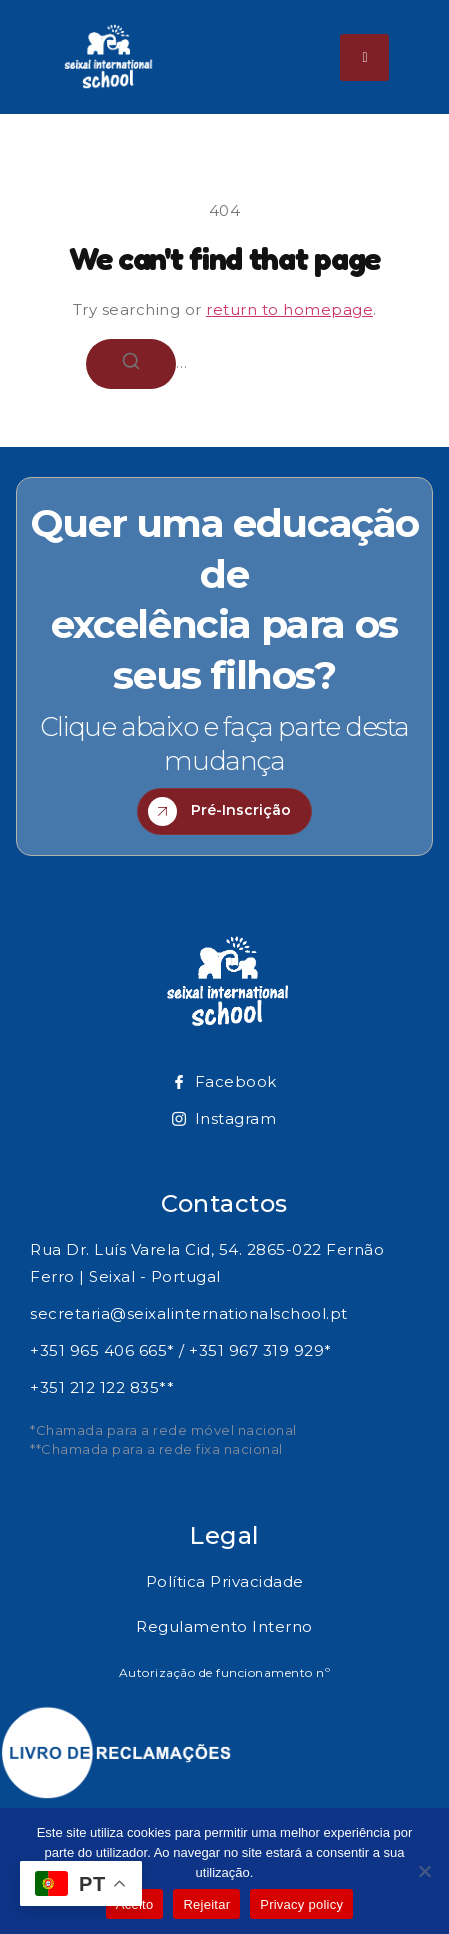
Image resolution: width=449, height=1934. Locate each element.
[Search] (131, 364)
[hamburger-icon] (364, 57)
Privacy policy (301, 1904)
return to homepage (289, 309)
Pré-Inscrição (219, 811)
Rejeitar (206, 1904)
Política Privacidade (225, 1581)
